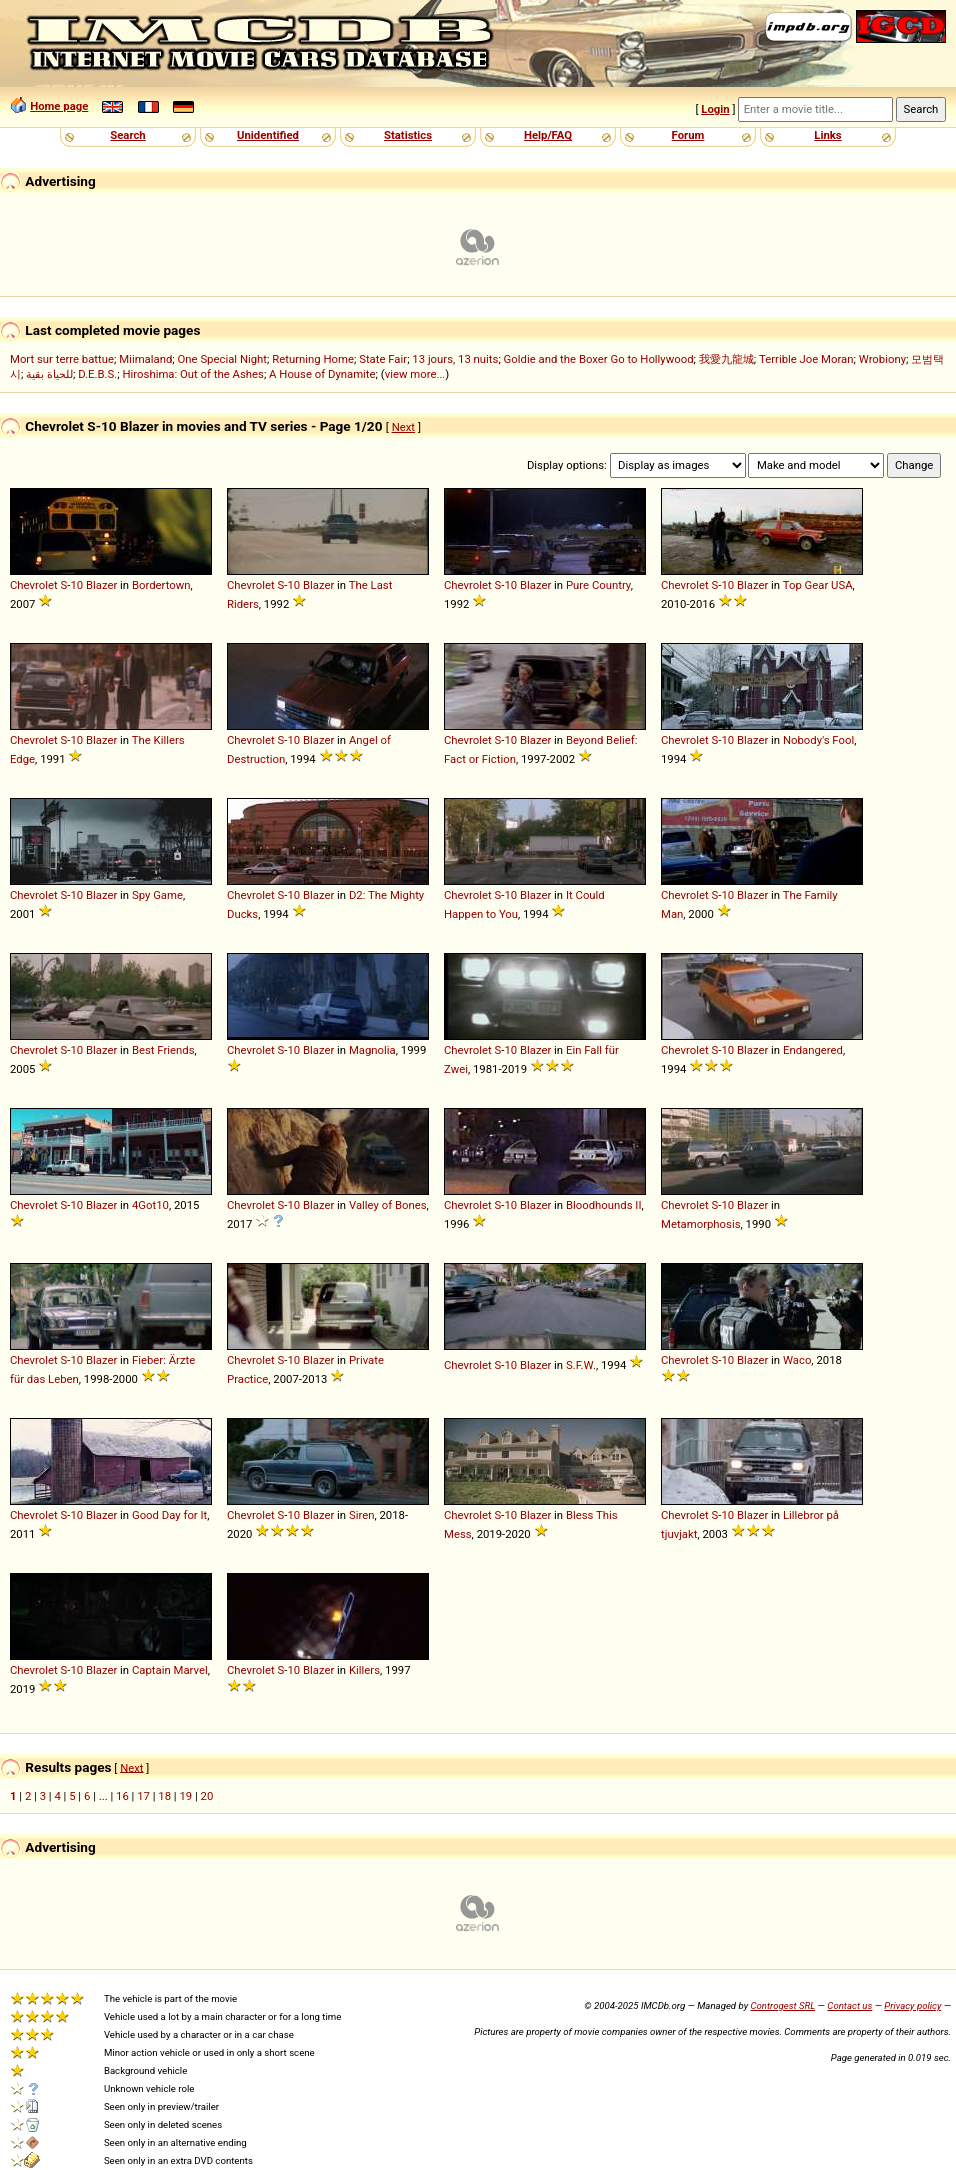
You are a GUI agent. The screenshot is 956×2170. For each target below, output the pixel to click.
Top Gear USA (818, 585)
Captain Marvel (170, 1670)
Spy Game (157, 895)
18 (164, 1796)
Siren (361, 1515)
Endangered (813, 1050)
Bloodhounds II (604, 1205)
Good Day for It (169, 1515)
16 (122, 1796)
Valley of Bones (388, 1205)
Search (127, 135)
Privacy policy (912, 2005)
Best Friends (163, 1050)
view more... (415, 374)
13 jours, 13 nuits (455, 359)
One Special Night (223, 359)
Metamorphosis (701, 1224)
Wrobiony (882, 359)
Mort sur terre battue (62, 359)
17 (143, 1796)
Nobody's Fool (818, 740)
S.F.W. (581, 1365)
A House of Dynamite (322, 374)
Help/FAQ (548, 135)
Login (715, 109)
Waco (797, 1360)
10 (76, 585)
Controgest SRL (782, 2005)
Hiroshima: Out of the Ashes (193, 374)
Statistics (408, 135)
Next (403, 427)
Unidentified (268, 135)
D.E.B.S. (97, 374)
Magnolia (372, 1050)
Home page (59, 106)
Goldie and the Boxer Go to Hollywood (599, 359)
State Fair (383, 359)
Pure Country (598, 585)
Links (827, 135)
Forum (688, 135)
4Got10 (150, 1205)
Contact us (849, 2005)
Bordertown (161, 585)
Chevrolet (34, 585)
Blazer (101, 585)
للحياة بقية (49, 374)
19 (185, 1796)
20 (207, 1796)
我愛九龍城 (726, 359)
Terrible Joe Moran (806, 359)
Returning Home (313, 359)
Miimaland (145, 359)
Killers (364, 1670)
